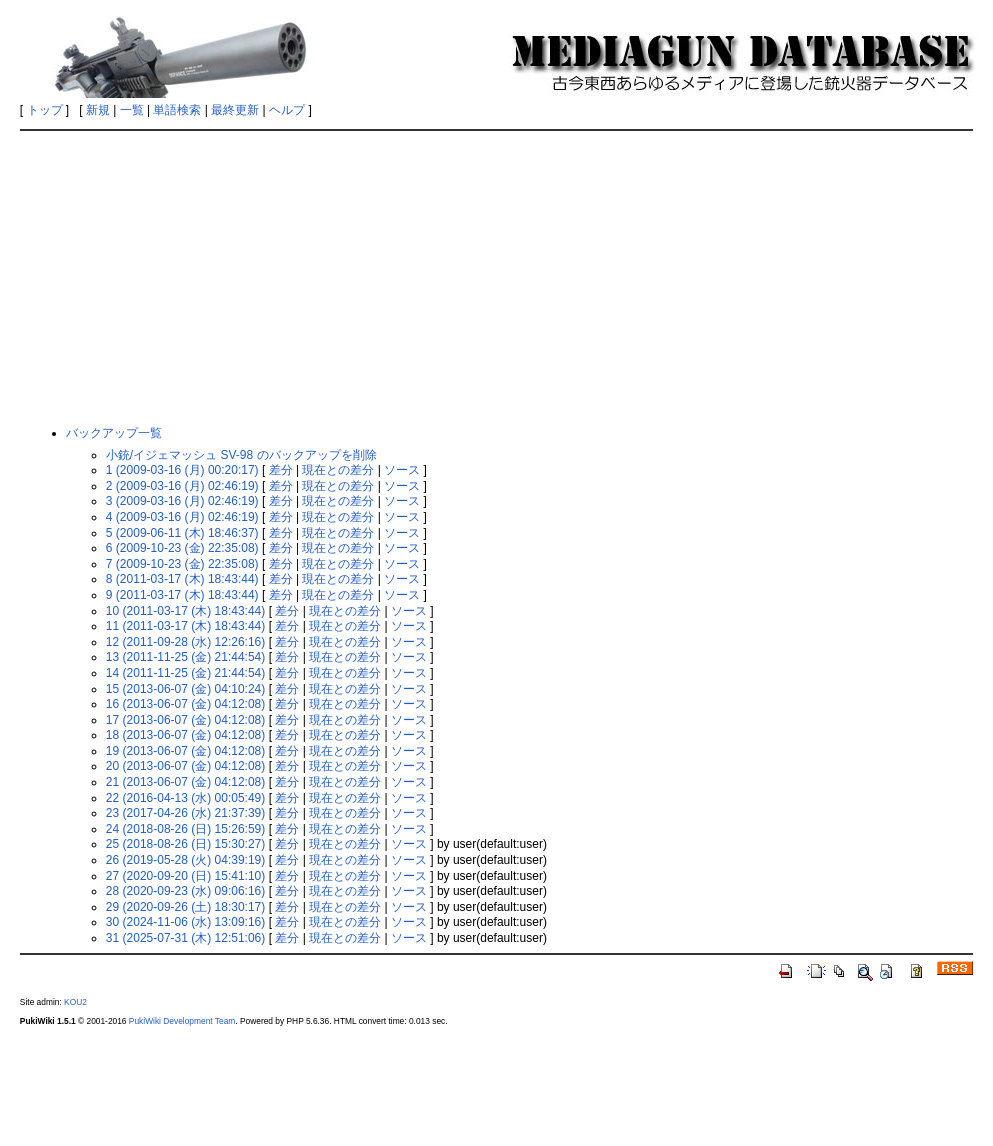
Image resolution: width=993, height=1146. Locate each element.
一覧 (132, 110)
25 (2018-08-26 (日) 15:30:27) (185, 844)
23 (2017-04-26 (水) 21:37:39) (185, 813)
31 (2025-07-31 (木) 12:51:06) (185, 938)
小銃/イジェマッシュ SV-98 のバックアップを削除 (241, 455)
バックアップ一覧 (114, 433)
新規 (98, 110)
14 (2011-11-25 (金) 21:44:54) (185, 673)
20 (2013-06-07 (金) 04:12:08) (185, 766)
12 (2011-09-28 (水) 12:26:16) (185, 642)
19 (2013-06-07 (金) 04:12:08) (185, 751)
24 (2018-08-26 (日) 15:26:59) (185, 829)
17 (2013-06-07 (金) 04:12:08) (185, 720)
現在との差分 (338, 470)
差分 (281, 470)
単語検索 (177, 110)
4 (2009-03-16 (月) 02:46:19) (182, 517)
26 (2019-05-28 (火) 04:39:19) (185, 860)
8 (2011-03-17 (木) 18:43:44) (182, 579)
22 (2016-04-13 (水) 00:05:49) (185, 798)
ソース (402, 470)
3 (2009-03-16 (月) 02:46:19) (182, 501)
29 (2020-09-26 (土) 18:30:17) (185, 907)
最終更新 (235, 110)
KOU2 (75, 1002)
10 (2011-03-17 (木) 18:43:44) (185, 611)
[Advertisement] (496, 277)
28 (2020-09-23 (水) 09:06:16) (185, 891)
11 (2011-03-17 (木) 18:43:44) (185, 626)
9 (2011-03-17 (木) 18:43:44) (182, 595)
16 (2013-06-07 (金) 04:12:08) (185, 704)
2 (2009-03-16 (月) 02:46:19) (182, 486)
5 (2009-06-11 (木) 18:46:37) (182, 533)
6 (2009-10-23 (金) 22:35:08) (182, 548)
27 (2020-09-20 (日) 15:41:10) (185, 876)
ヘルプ (287, 110)
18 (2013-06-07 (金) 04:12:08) (185, 735)
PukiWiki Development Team (182, 1021)
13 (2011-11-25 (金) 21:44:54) (185, 657)
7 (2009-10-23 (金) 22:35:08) (182, 564)
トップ (45, 110)
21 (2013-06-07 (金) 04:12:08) (185, 782)
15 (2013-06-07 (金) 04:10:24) (185, 689)
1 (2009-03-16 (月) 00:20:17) (182, 470)
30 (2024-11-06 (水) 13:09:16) (185, 922)
